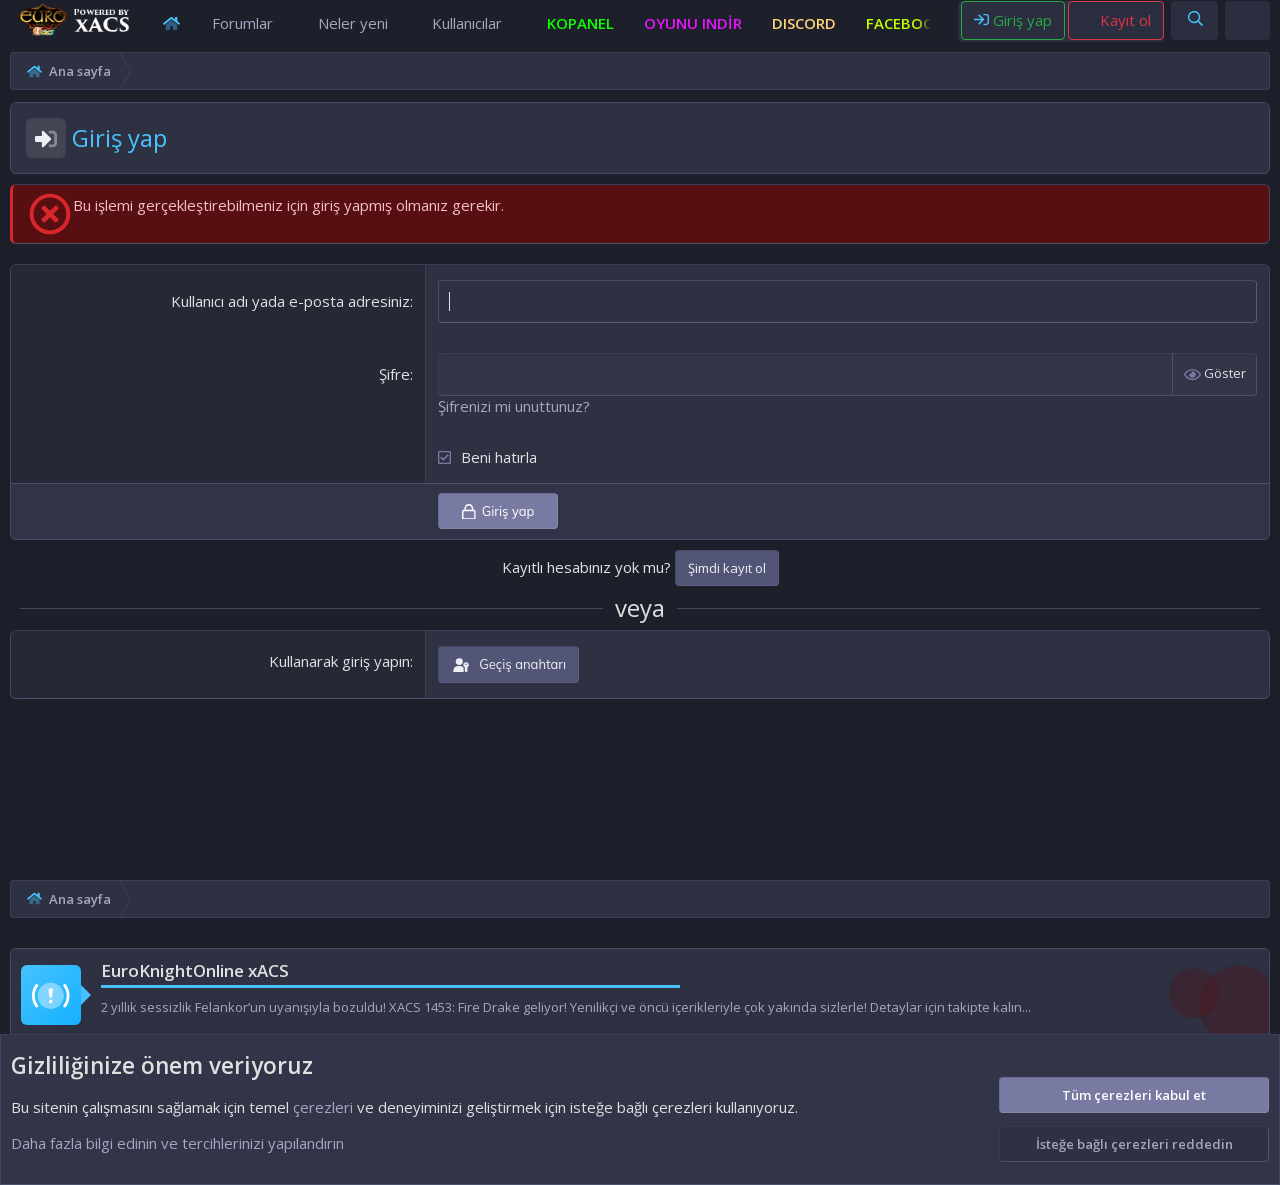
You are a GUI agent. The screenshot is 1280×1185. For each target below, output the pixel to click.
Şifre (394, 393)
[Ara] (1195, 28)
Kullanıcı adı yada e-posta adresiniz (290, 320)
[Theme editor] (1249, 28)
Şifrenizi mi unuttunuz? (514, 425)
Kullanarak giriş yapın (339, 680)
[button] (289, 32)
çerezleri (323, 1107)
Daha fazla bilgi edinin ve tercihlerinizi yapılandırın (177, 1143)
